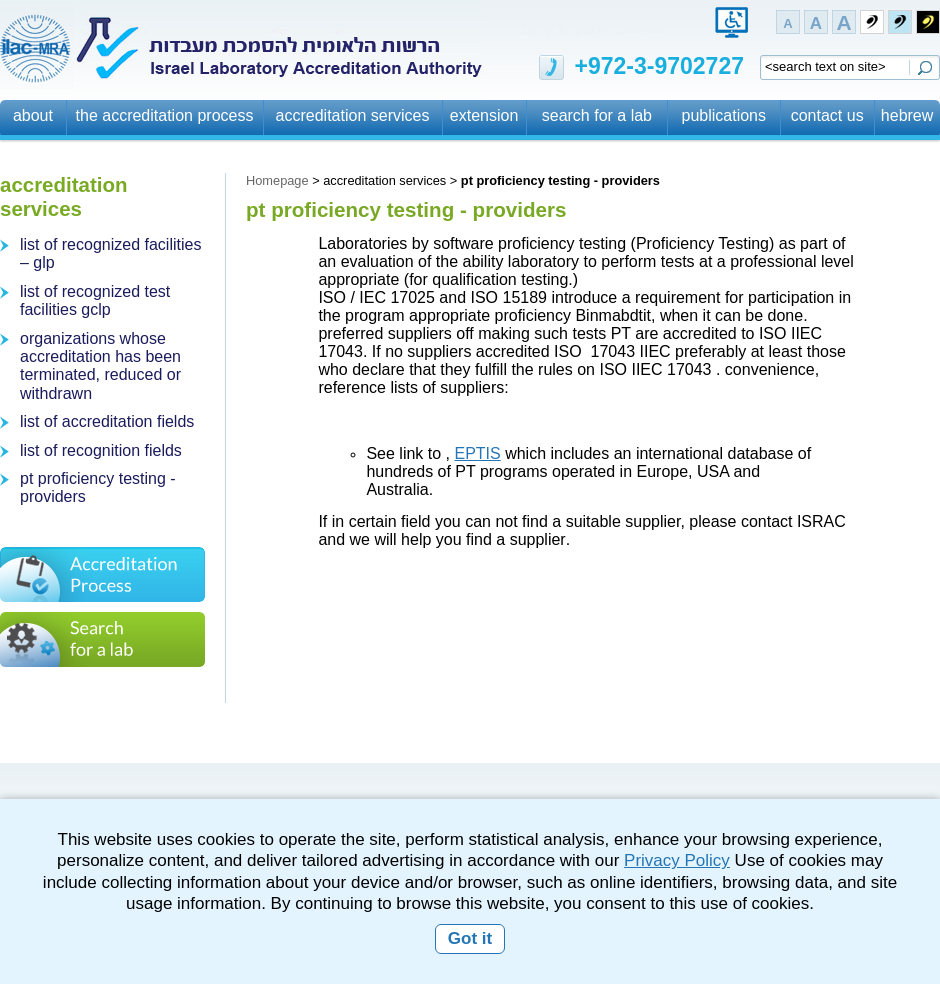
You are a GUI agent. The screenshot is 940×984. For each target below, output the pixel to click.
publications (724, 115)
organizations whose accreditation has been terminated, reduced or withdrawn (100, 366)
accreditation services (353, 115)
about (33, 115)
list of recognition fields (101, 450)
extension (484, 115)
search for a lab (597, 115)
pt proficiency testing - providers (98, 487)
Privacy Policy (677, 860)
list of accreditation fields (107, 421)
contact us (827, 115)
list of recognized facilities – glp (110, 253)
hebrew (907, 115)
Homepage (277, 180)
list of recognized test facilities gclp (95, 300)
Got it (470, 938)
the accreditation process (165, 115)
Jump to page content (590, 29)
